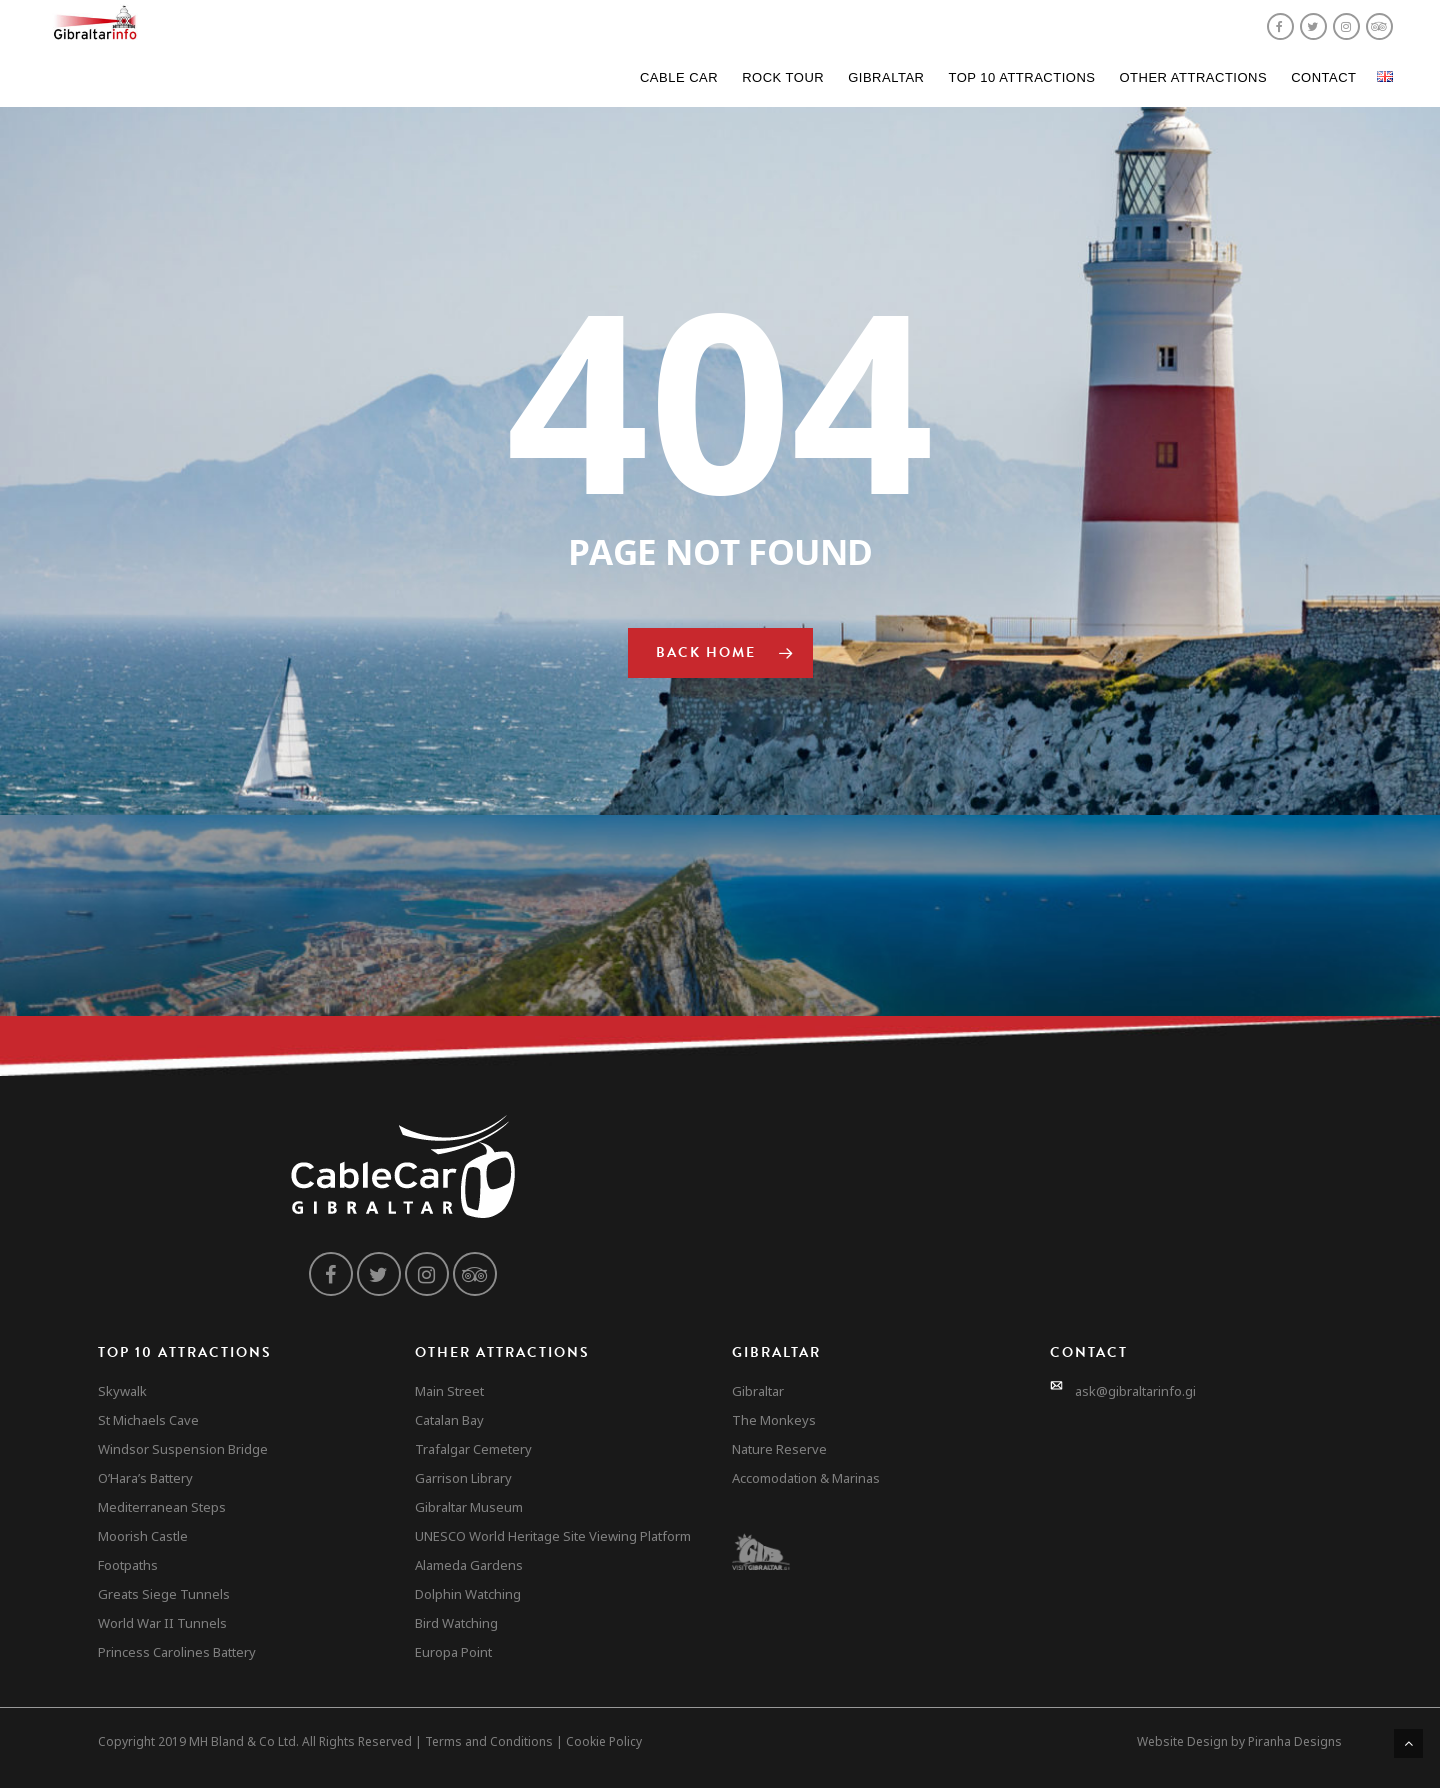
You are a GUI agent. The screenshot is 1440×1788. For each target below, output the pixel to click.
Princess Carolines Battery (177, 1652)
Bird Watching (456, 1623)
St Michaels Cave (148, 1420)
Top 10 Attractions (1021, 77)
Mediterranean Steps (162, 1507)
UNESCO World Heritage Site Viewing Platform (553, 1536)
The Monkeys (774, 1420)
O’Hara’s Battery (145, 1478)
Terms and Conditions (489, 1741)
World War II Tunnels (162, 1623)
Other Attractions (1193, 77)
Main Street (449, 1391)
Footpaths (128, 1565)
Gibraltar (886, 77)
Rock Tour (783, 77)
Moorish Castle (143, 1536)
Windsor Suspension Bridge (183, 1449)
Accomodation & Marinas (806, 1478)
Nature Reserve (779, 1449)
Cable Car (679, 77)
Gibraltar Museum (469, 1507)
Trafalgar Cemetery (473, 1449)
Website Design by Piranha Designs (1239, 1741)
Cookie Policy (604, 1741)
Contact (1323, 77)
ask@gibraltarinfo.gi (1135, 1391)
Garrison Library (463, 1478)
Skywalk (122, 1391)
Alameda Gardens (469, 1565)
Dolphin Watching (468, 1594)
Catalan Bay (449, 1420)
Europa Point (453, 1652)
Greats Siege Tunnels (164, 1594)
